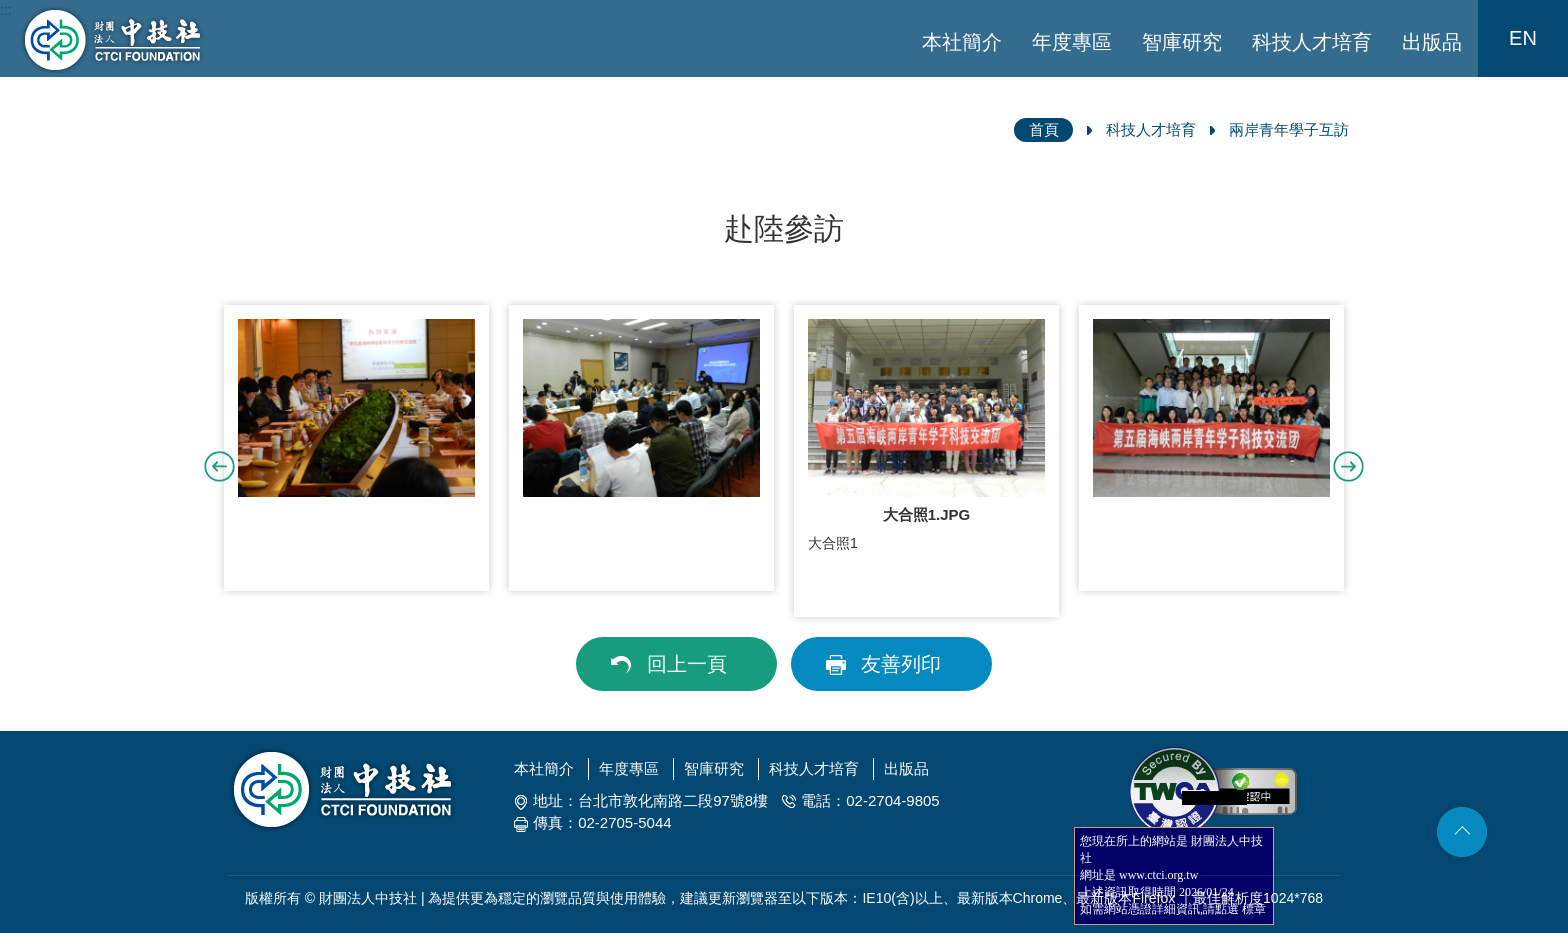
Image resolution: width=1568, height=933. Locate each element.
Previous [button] (219, 466)
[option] (356, 448)
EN (1523, 38)
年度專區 (1072, 42)
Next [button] (1348, 466)
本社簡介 (962, 42)
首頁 (1044, 129)
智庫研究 (1182, 42)
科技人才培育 (1312, 42)
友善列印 (901, 664)
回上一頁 (687, 664)
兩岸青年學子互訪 (1289, 129)
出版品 (1432, 42)
